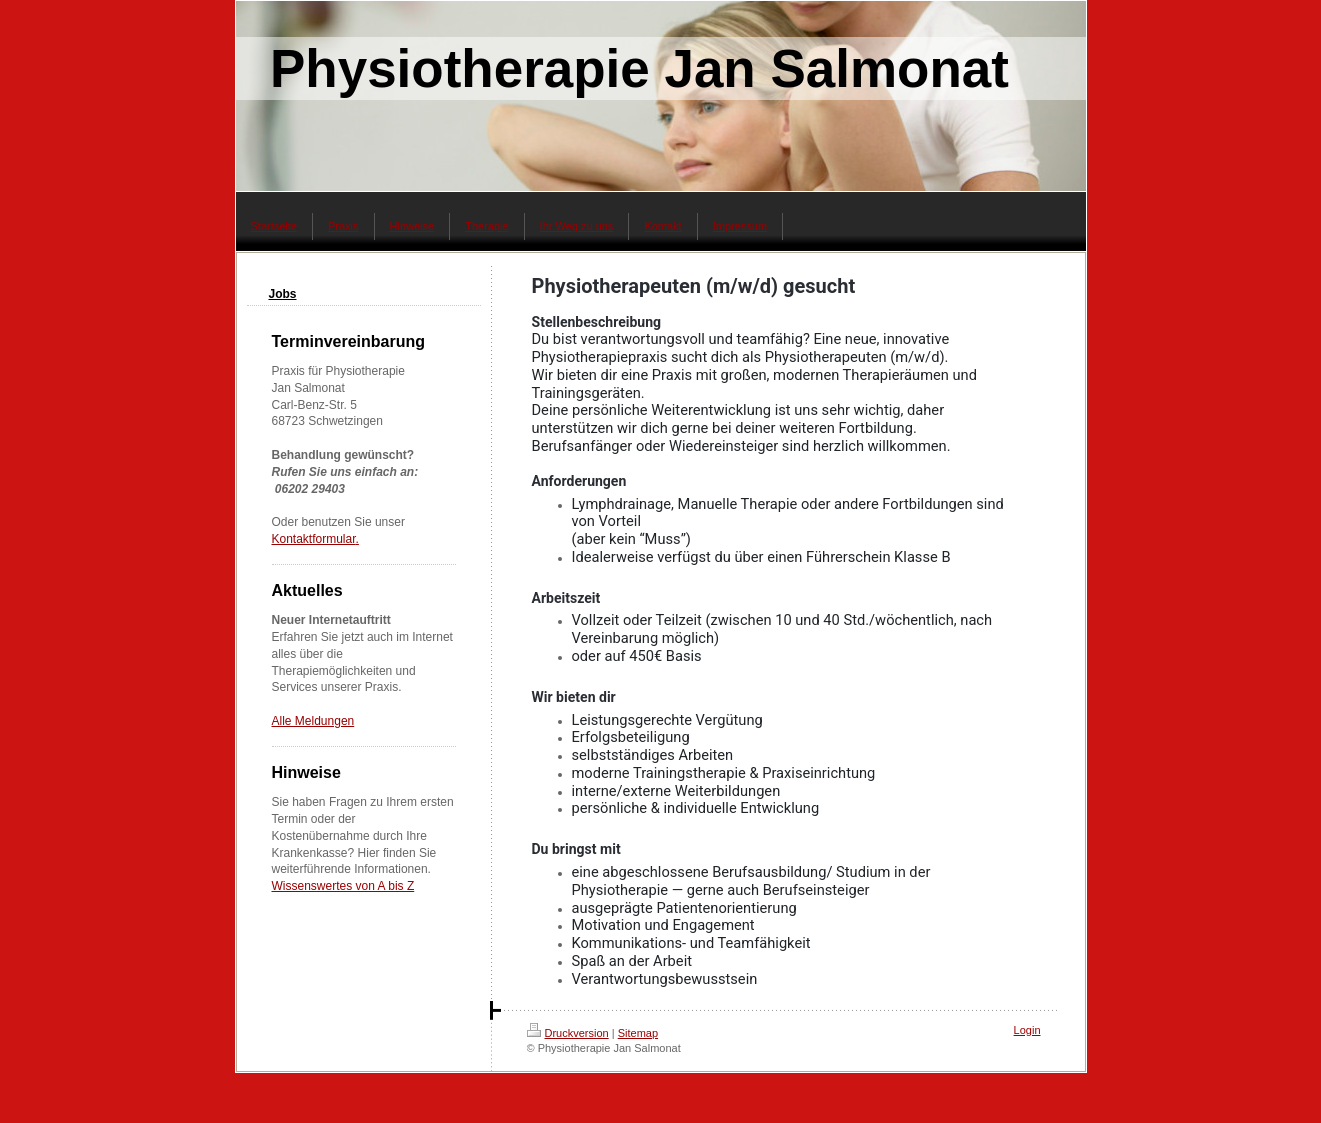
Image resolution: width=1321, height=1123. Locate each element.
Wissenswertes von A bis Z (343, 886)
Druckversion (568, 1033)
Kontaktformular (314, 539)
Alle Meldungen (313, 721)
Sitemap (638, 1033)
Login (1027, 1030)
